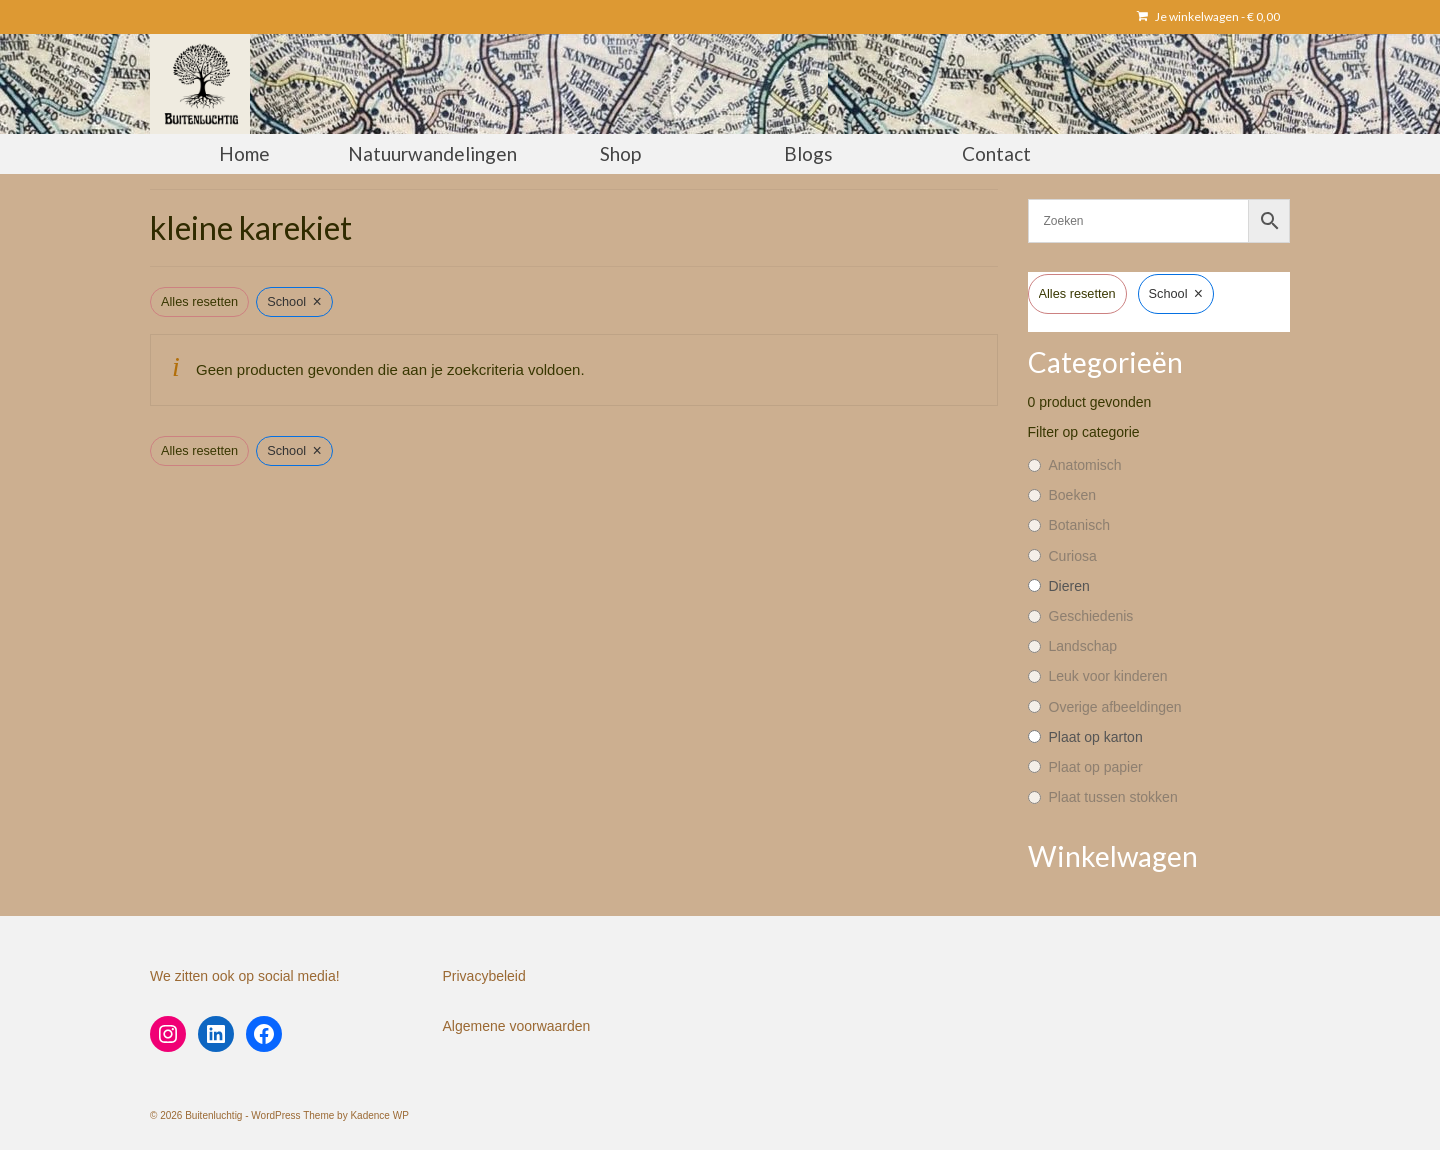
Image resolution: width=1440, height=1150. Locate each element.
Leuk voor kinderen (1108, 676)
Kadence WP (379, 1115)
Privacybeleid (484, 976)
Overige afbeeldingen (1115, 707)
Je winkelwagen (1208, 16)
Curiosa (1073, 556)
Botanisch (1079, 525)
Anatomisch (1085, 465)
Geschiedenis (1091, 616)
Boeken (1072, 495)
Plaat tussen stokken (1113, 797)
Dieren (1069, 586)
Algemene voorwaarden (517, 1026)
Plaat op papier (1096, 767)
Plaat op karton (1096, 737)
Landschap (1083, 646)
